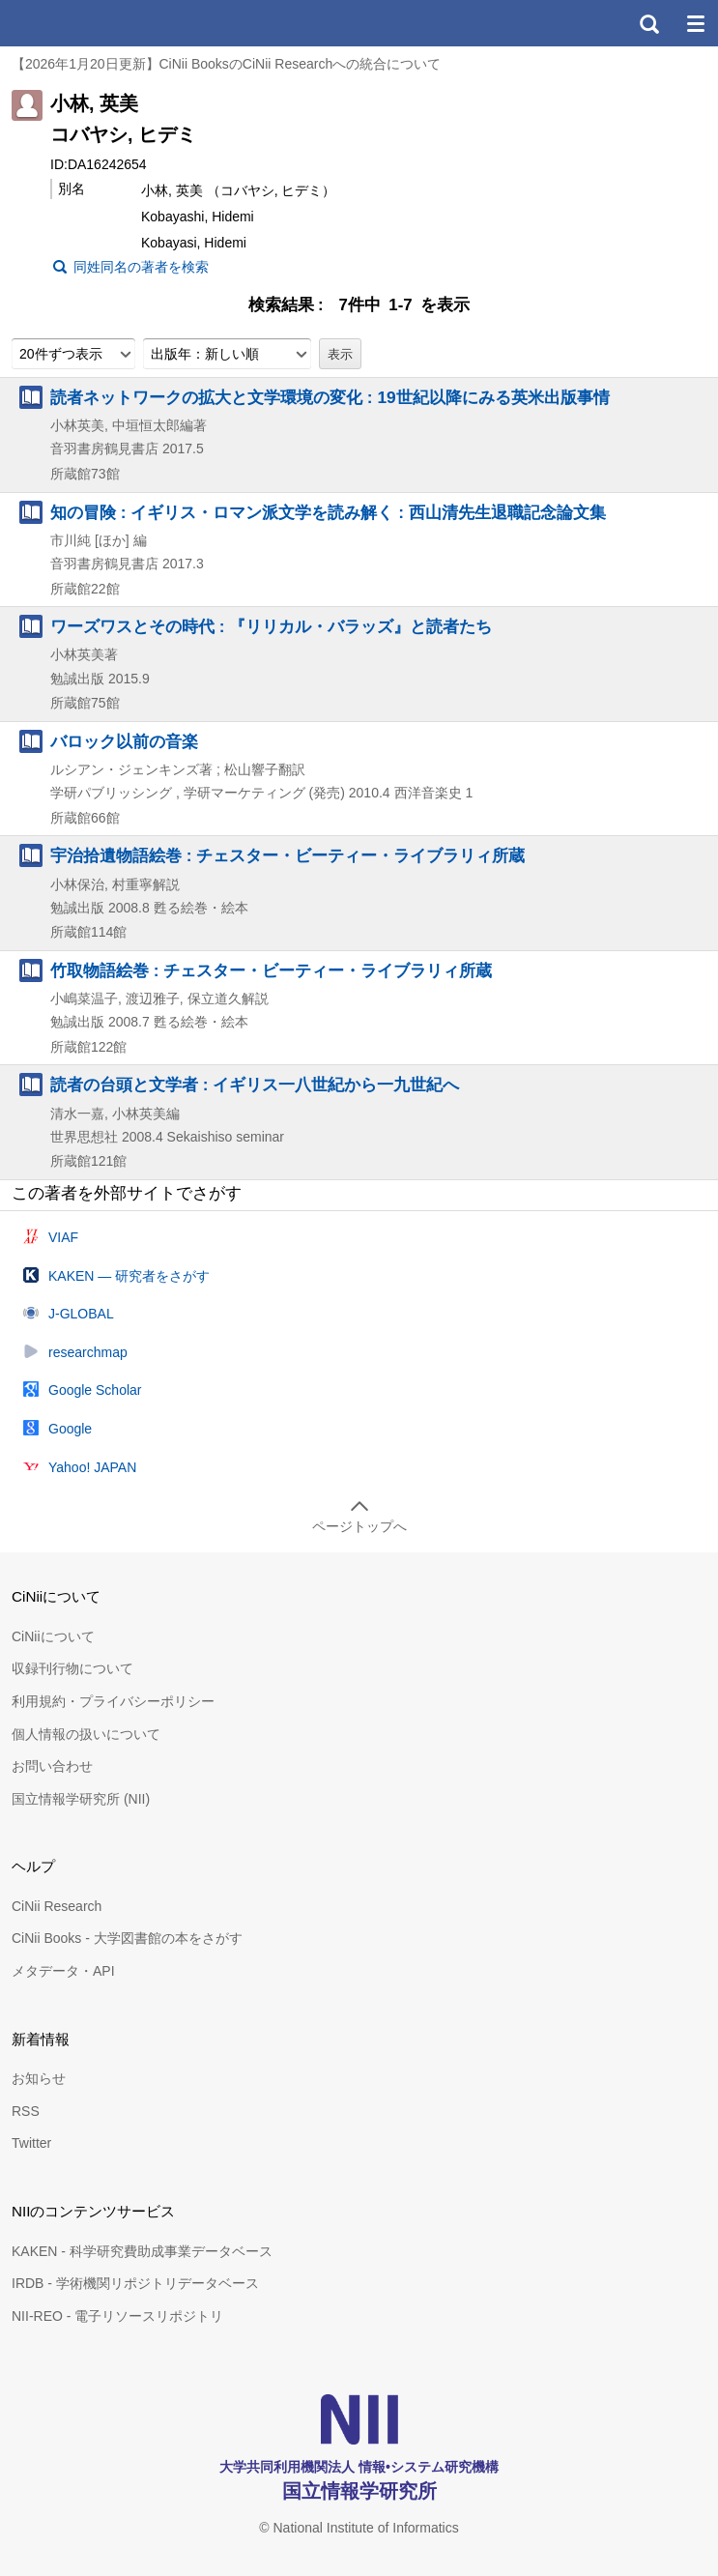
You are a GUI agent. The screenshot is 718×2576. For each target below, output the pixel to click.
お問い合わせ (52, 1766)
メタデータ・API (63, 1971)
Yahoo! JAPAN (92, 1467)
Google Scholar (95, 1390)
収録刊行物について (72, 1668)
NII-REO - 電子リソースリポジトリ (117, 2316)
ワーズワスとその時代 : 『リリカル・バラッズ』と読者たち (271, 626)
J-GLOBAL (81, 1313)
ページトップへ (359, 1526)
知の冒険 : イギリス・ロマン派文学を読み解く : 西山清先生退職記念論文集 (328, 512)
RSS (26, 2111)
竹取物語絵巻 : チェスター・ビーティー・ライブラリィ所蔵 (271, 970)
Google (70, 1428)
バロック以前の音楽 (124, 741)
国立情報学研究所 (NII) (81, 1799)
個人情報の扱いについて (86, 1734)
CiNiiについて (53, 1636)
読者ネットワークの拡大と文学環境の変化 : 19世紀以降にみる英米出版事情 (330, 397)
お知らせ (39, 2078)
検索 (648, 23)
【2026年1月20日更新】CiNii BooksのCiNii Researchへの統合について (226, 64)
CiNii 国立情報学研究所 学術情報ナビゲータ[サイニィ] (85, 23)
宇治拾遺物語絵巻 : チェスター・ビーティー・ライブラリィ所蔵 (287, 855)
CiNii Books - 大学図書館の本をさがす (127, 1938)
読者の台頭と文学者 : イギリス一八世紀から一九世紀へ (254, 1084)
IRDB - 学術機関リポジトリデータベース (135, 2283)
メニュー (694, 23)
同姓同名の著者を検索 (141, 267)
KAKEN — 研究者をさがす (129, 1276)
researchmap (88, 1352)
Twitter (31, 2143)
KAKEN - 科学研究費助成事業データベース (142, 2251)
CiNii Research (56, 1906)
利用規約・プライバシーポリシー (113, 1701)
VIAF (63, 1237)
